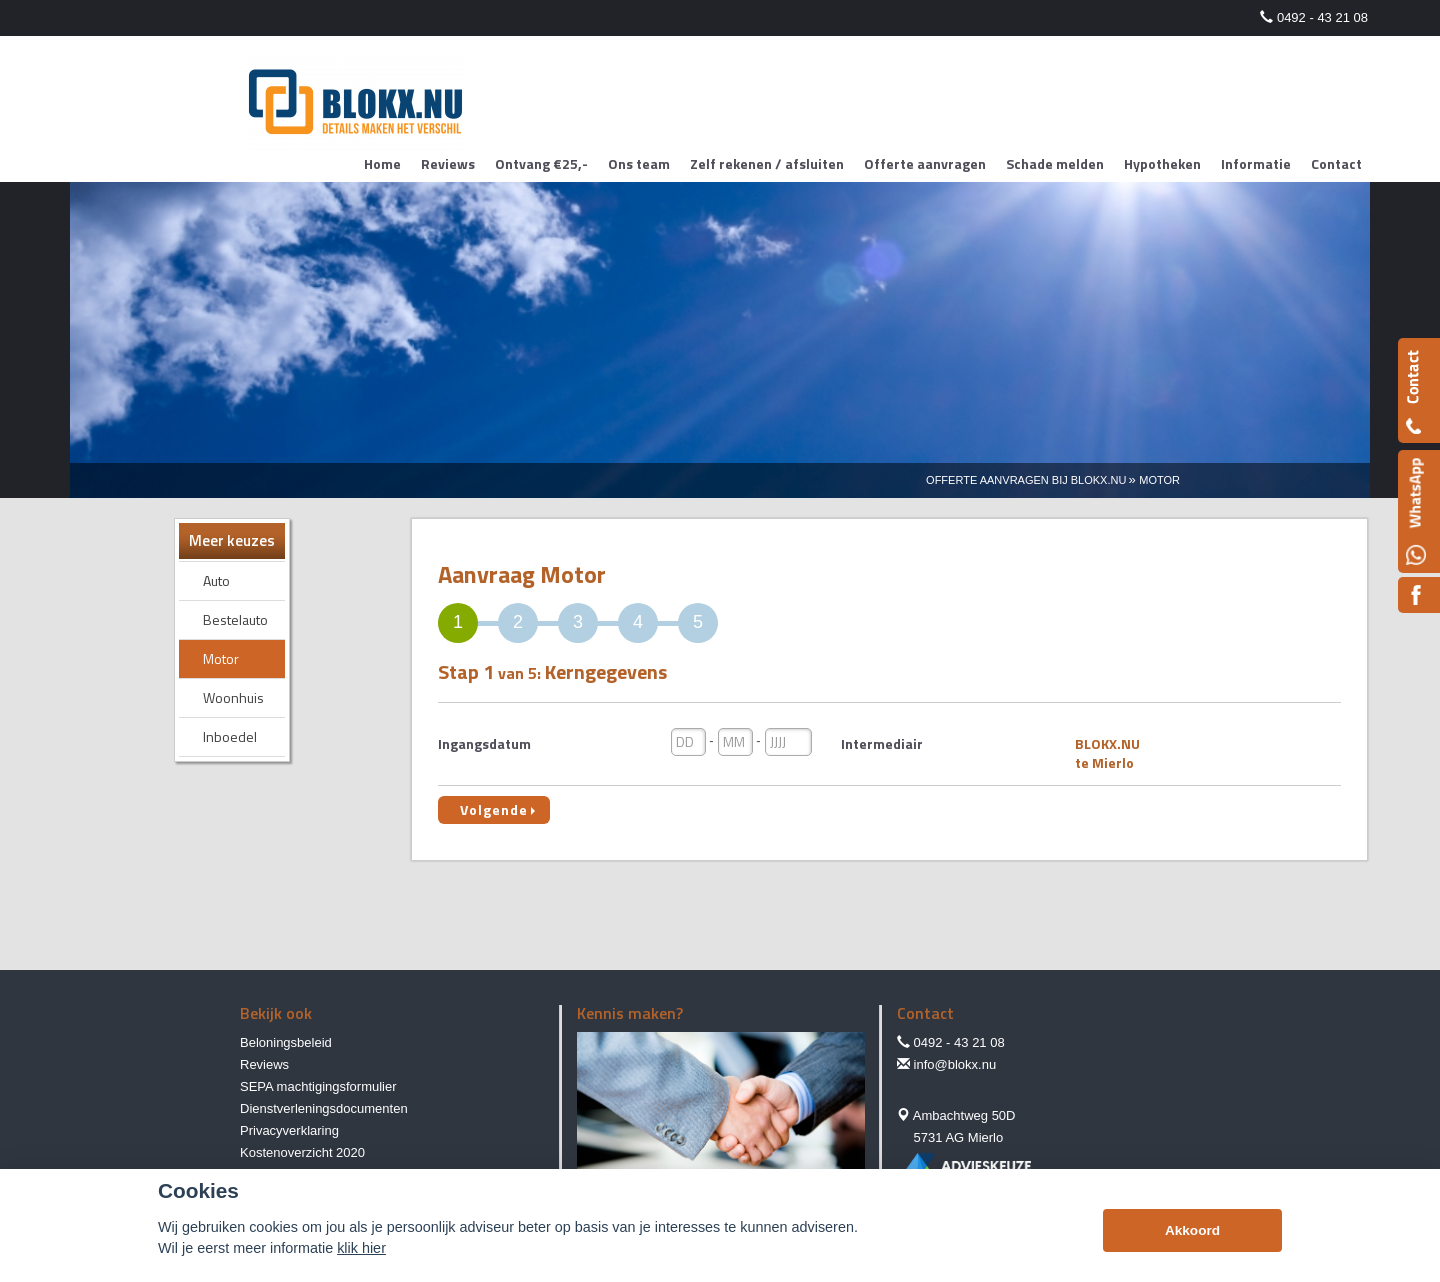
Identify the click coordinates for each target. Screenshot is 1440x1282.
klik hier (361, 1248)
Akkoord (1192, 1230)
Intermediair (882, 743)
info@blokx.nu (955, 1064)
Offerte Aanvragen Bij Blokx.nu (1026, 480)
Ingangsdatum (484, 743)
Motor (1159, 480)
